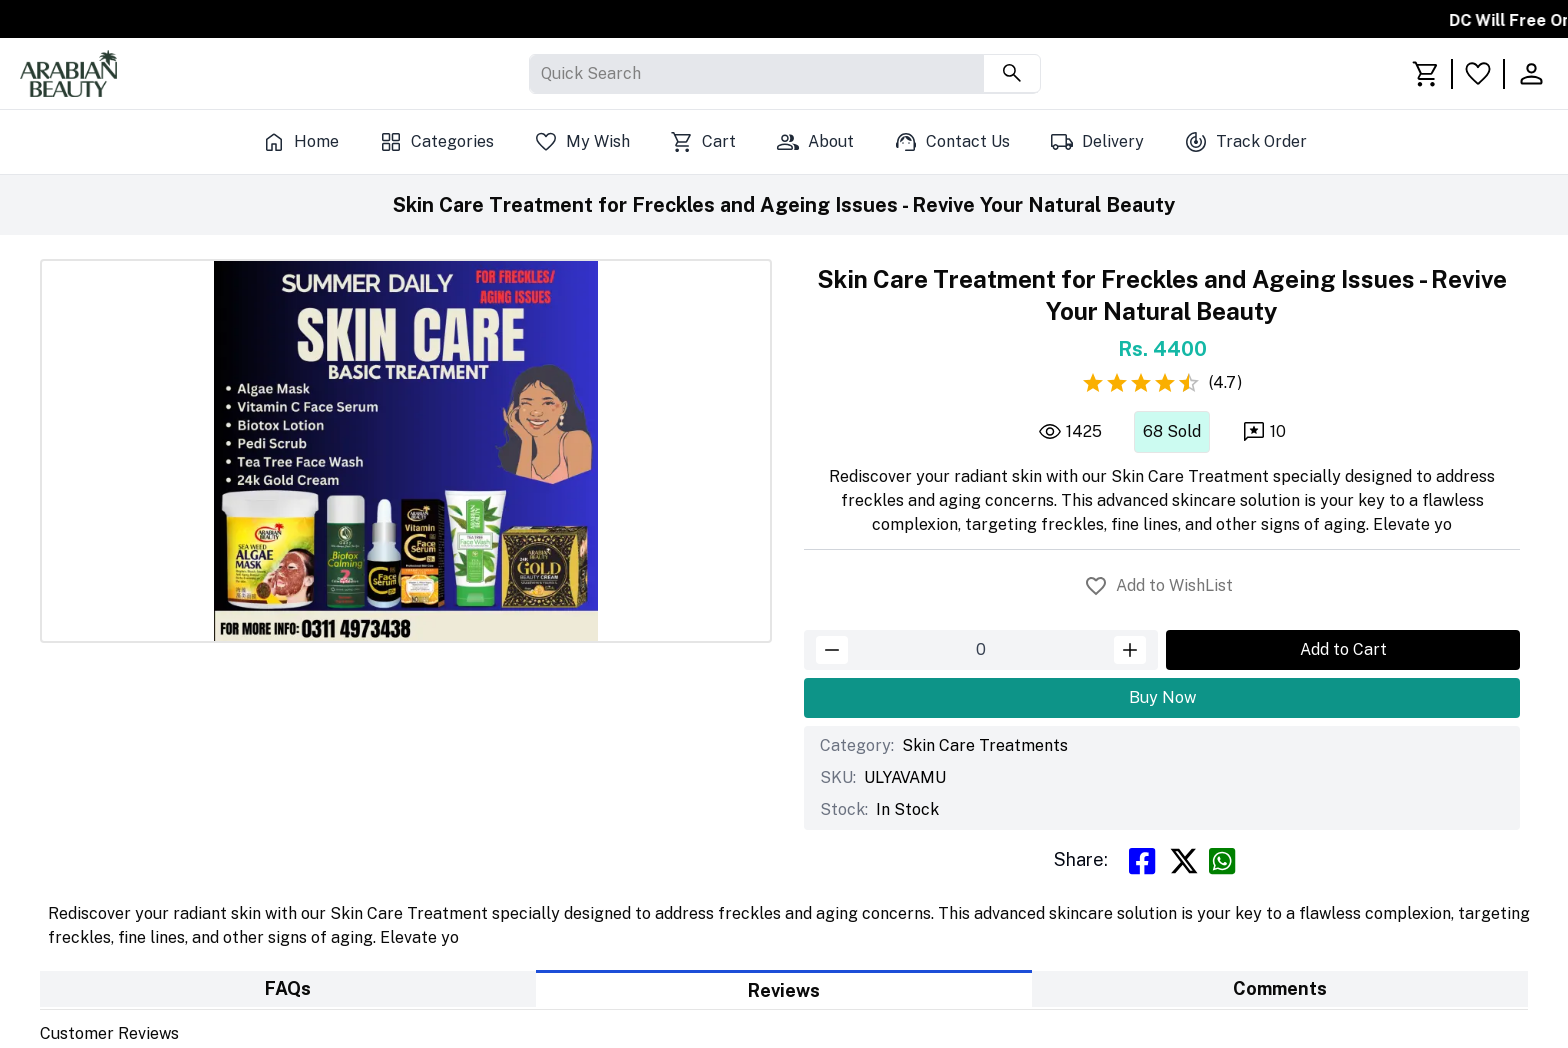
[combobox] (543, 74)
